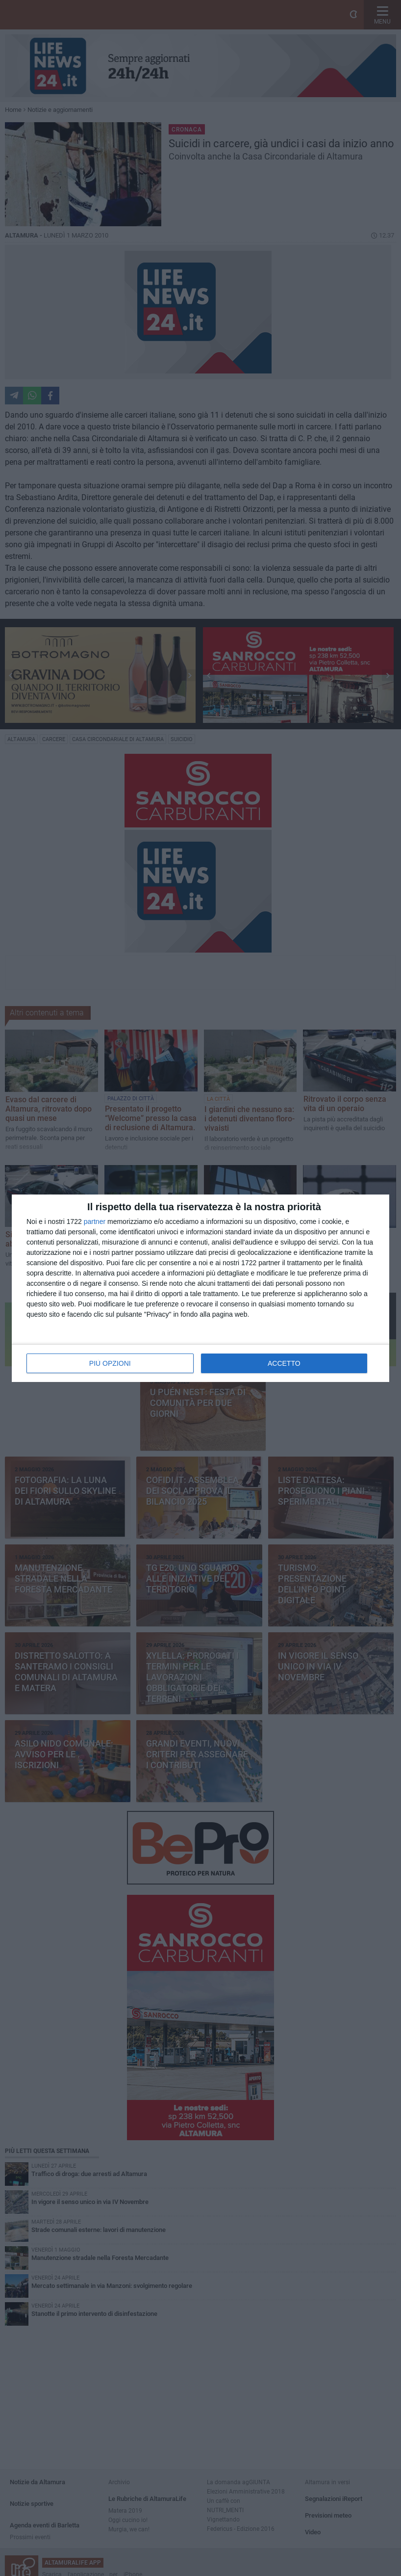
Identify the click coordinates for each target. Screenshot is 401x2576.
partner (94, 1221)
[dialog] (200, 1288)
